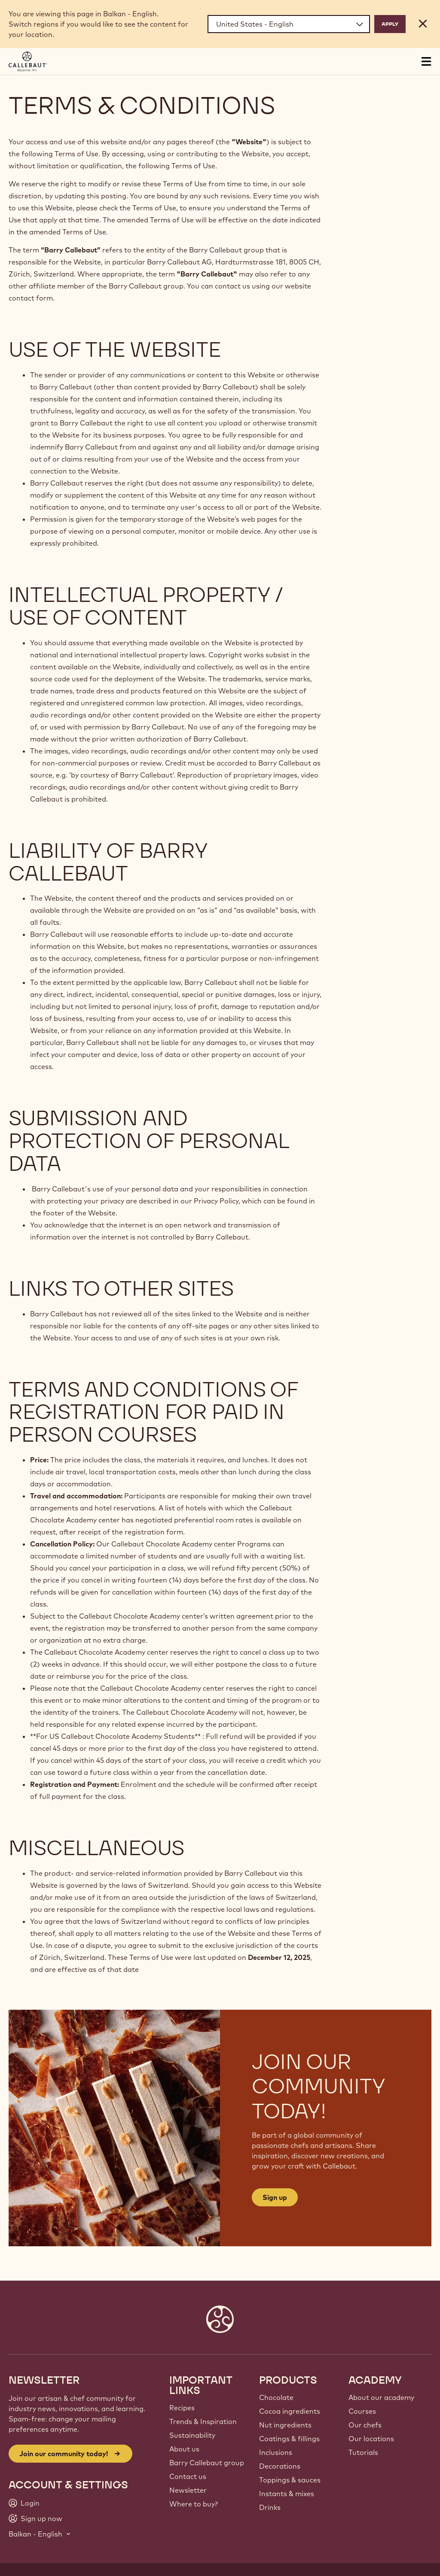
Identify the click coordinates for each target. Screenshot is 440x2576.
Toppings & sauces (290, 2480)
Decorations (279, 2466)
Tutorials (363, 2452)
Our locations (371, 2438)
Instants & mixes (286, 2493)
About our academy (381, 2397)
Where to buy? (193, 2504)
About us (184, 2449)
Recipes (182, 2407)
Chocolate (276, 2397)
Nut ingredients (285, 2425)
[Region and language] (289, 24)
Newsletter (188, 2490)
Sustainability (192, 2435)
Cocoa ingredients (289, 2411)
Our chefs (365, 2425)
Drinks (270, 2507)
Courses (362, 2411)
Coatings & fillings (289, 2438)
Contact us (187, 2476)
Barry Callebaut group (206, 2462)
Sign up (275, 2197)
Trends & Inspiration (203, 2421)
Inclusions (275, 2452)
